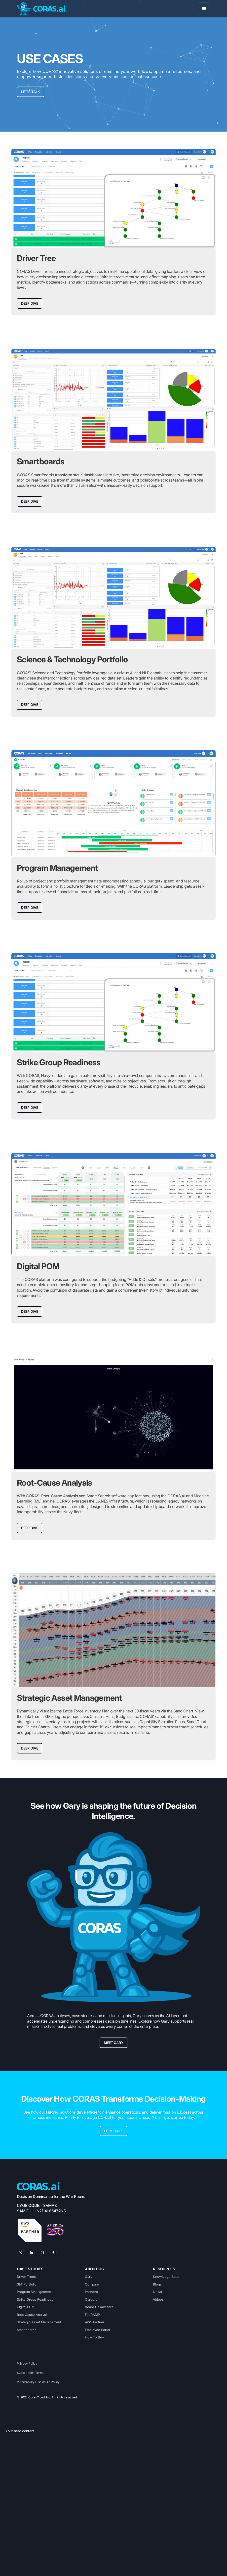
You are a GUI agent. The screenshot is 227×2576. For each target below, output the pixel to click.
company (92, 2284)
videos (158, 2299)
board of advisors (99, 2307)
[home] (42, 8)
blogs (157, 2284)
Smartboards (26, 2330)
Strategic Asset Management (39, 2322)
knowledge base (166, 2277)
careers (91, 2299)
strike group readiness (35, 2299)
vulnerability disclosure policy (38, 2382)
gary (88, 2277)
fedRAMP (92, 2315)
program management (34, 2292)
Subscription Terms (30, 2373)
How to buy (94, 2337)
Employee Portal (97, 2330)
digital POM (26, 2307)
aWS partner (94, 2322)
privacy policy (27, 2363)
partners (91, 2292)
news (157, 2292)
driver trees (26, 2277)
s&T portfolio (27, 2284)
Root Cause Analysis (32, 2315)
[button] (204, 8)
